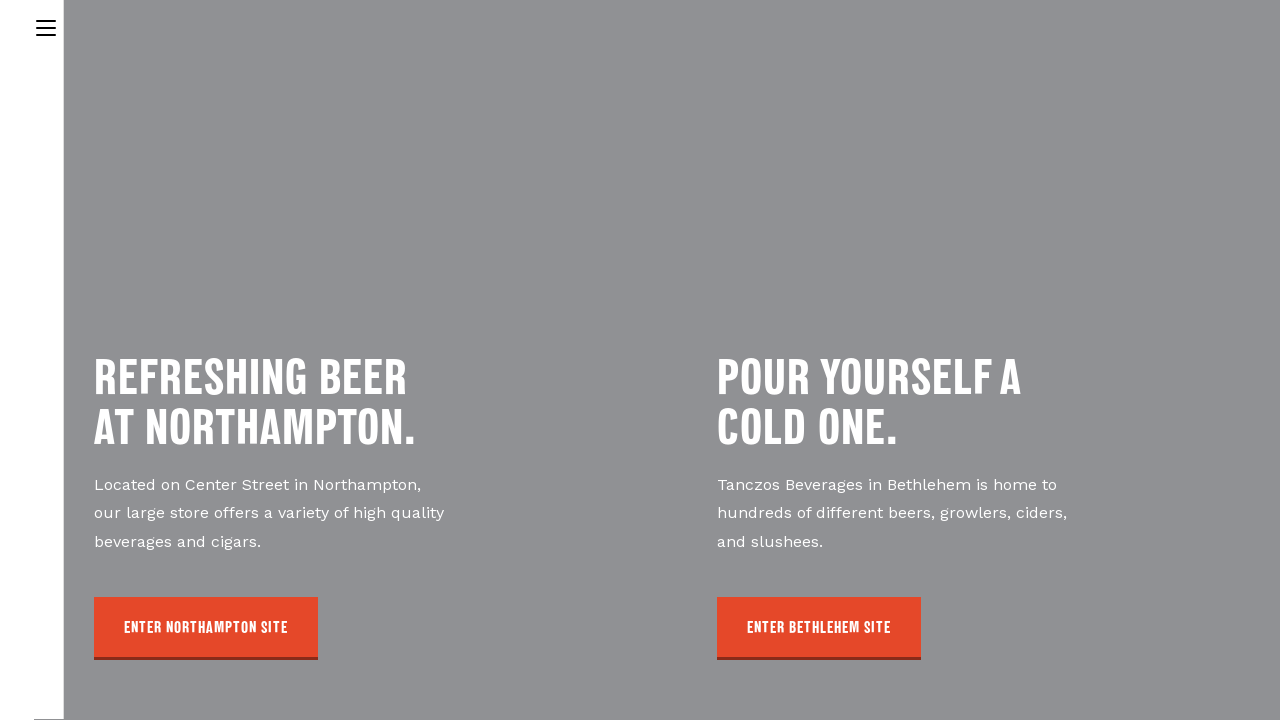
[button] (206, 628)
